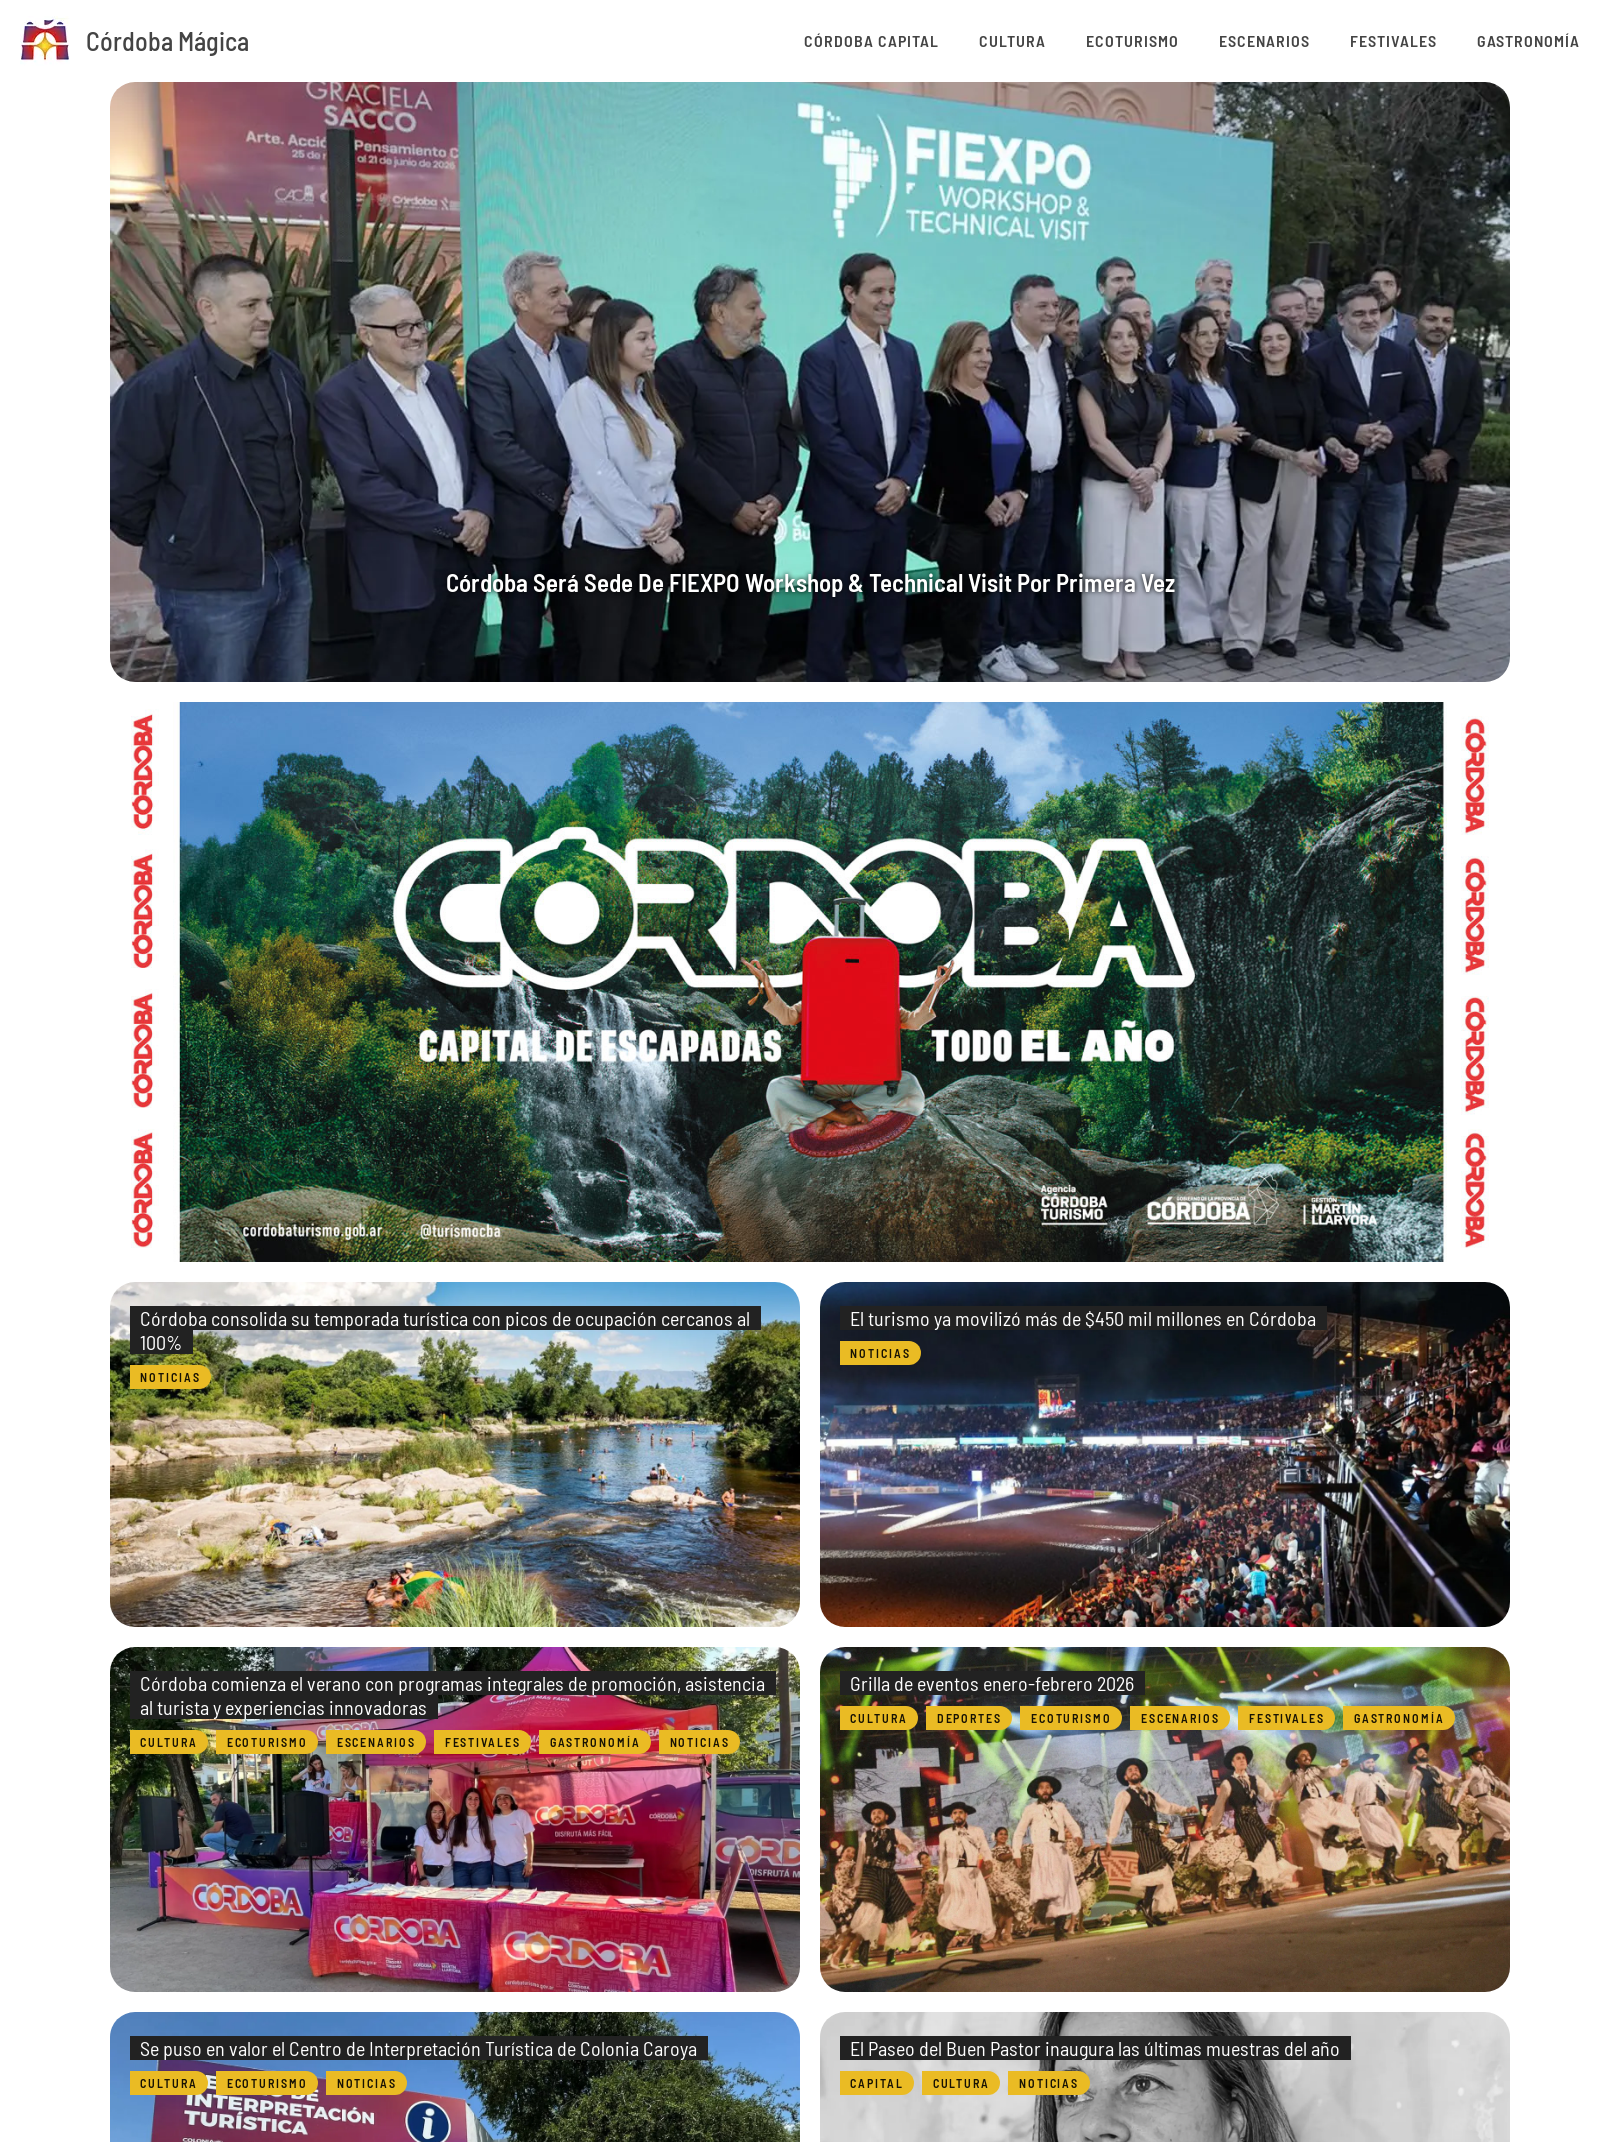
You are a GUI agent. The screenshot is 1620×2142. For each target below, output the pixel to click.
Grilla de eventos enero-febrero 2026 (997, 1683)
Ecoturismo (1202, 40)
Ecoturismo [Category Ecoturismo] (270, 1742)
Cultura (1102, 40)
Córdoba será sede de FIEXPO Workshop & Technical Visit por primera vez (810, 579)
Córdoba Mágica (167, 40)
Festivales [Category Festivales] (485, 1742)
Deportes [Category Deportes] (973, 1718)
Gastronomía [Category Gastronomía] (597, 1742)
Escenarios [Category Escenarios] (379, 1742)
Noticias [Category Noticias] (171, 1377)
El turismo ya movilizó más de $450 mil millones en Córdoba (1088, 1318)
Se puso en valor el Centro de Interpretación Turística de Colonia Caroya (423, 2048)
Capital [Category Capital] (878, 2083)
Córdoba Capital (981, 40)
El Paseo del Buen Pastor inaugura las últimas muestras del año (1100, 2048)
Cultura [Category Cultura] (170, 1742)
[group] (810, 382)
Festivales (1423, 40)
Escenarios (1314, 40)
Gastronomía (1538, 40)
